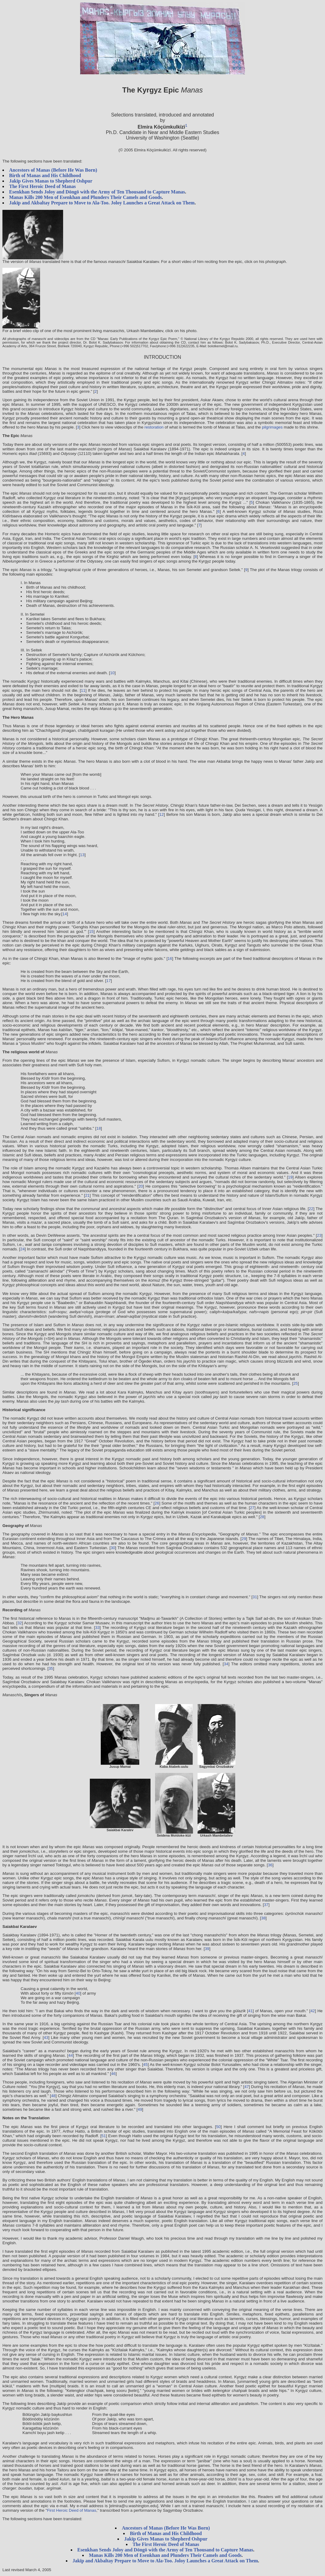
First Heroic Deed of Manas (71, 2510)
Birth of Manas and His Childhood (45, 175)
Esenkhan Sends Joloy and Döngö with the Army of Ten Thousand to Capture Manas (97, 191)
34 (226, 1664)
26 (157, 1503)
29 (244, 1538)
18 (98, 1128)
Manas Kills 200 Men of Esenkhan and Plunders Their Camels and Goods (85, 197)
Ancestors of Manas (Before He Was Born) (53, 170)
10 (112, 673)
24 (22, 1249)
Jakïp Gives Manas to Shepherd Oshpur (50, 180)
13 (82, 855)
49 (140, 2109)
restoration (154, 427)
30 (112, 1547)
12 (161, 814)
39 (207, 1948)
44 (70, 2055)
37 (266, 1904)
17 (108, 980)
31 (254, 1597)
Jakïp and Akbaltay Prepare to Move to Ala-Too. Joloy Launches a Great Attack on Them (102, 202)
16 (170, 958)
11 (83, 690)
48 (53, 2095)
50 (218, 2126)
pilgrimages (272, 427)
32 (19, 1623)
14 (65, 914)
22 (311, 1208)
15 (91, 931)
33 (97, 1627)
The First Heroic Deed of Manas (42, 186)
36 (270, 1865)
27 (252, 1507)
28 (262, 1517)
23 (319, 1235)
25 (295, 1383)
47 (246, 2086)
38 (263, 1918)
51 (103, 2136)
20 (140, 1186)
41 (250, 2011)
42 (312, 2011)
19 (290, 1177)
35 (51, 1668)
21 (87, 1195)
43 (46, 2037)
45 (145, 2064)
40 (78, 1993)
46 (113, 2073)
